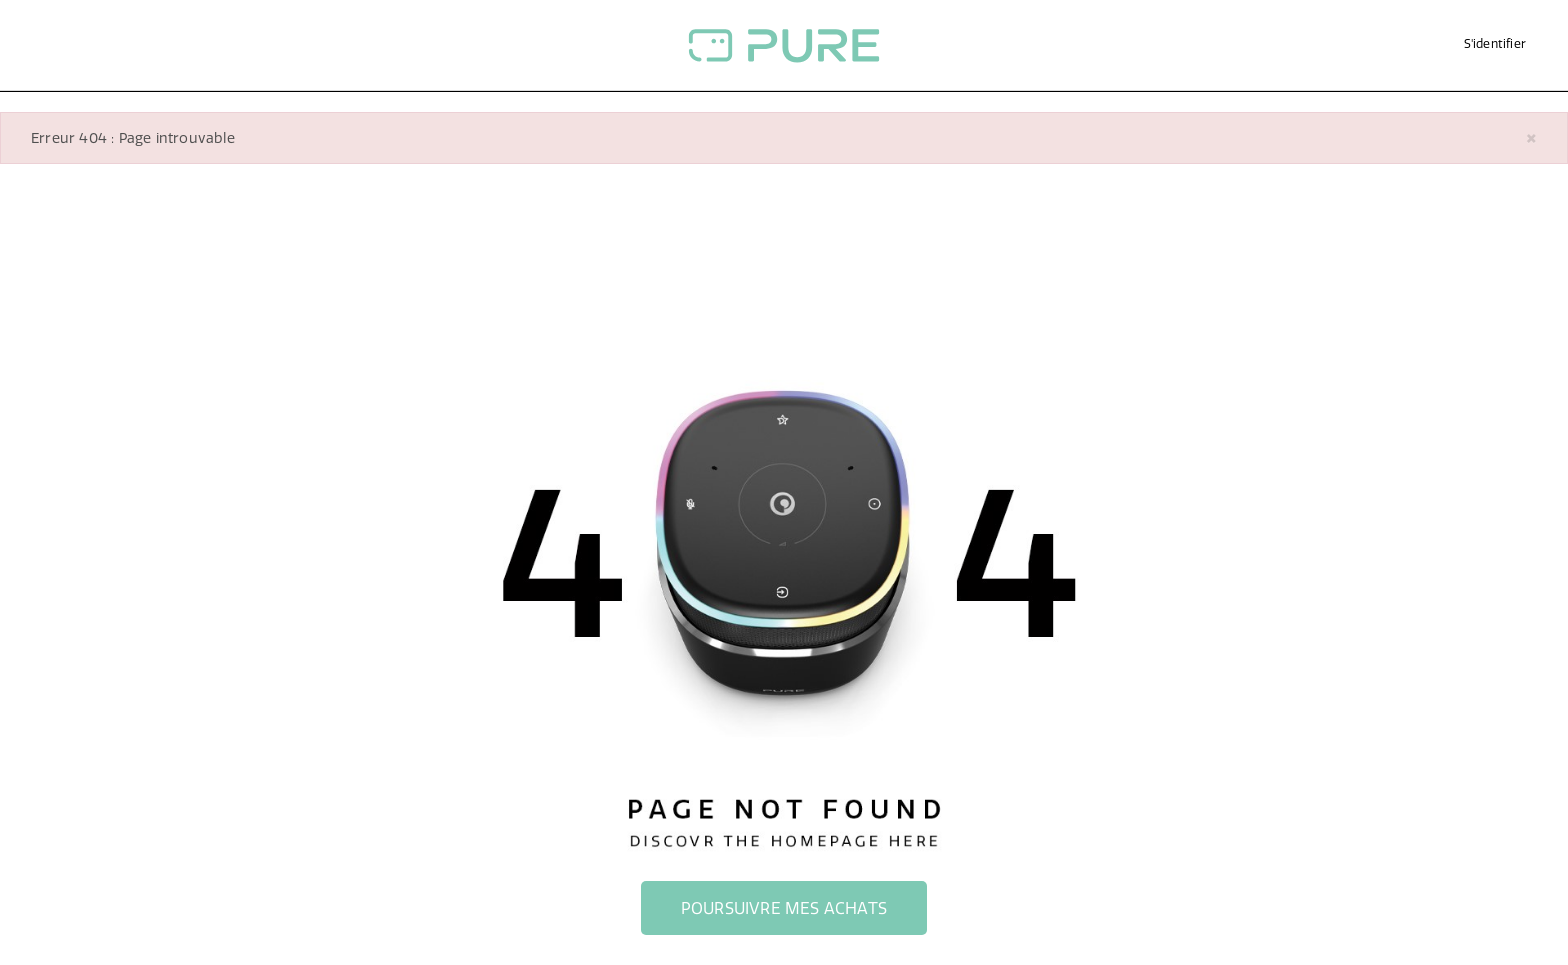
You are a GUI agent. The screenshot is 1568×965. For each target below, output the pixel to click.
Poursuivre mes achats (784, 908)
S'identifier (1495, 43)
